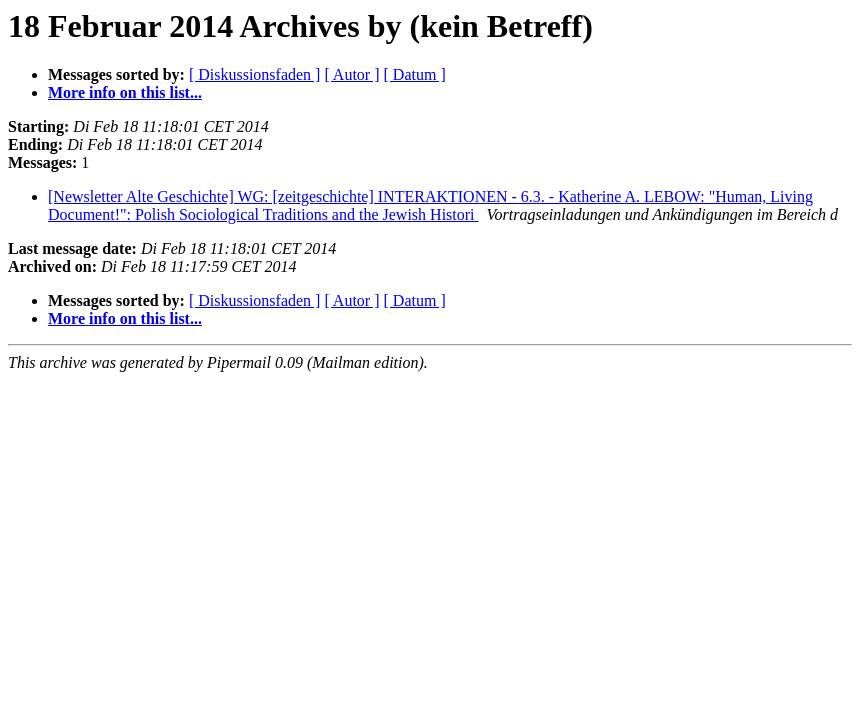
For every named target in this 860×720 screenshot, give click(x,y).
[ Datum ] (415, 74)
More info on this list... (125, 92)
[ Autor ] (351, 74)
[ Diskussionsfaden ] (255, 74)
